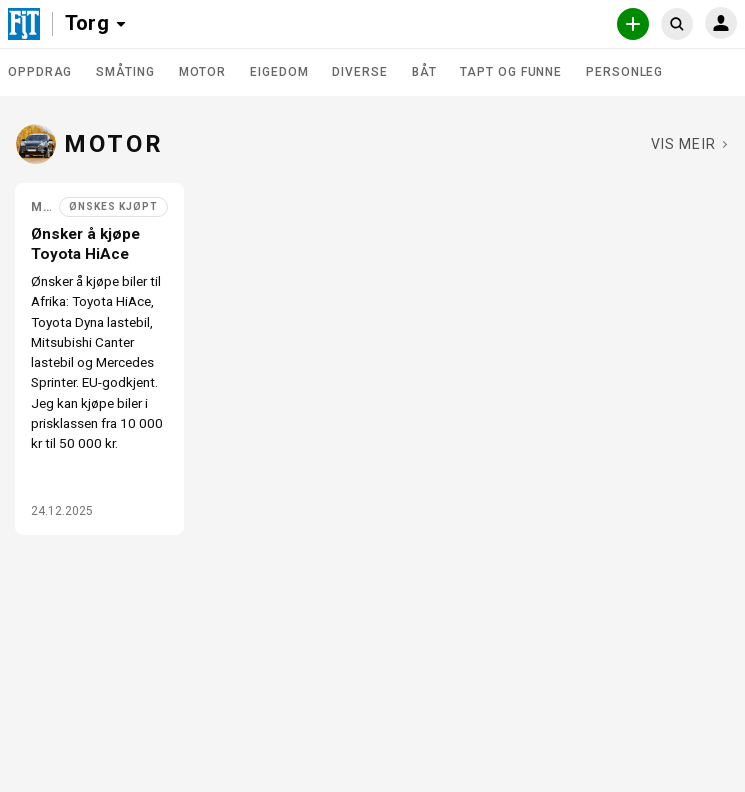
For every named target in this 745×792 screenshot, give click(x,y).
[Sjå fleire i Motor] (690, 144)
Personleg (624, 72)
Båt (424, 72)
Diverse (359, 72)
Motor (203, 72)
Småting (125, 72)
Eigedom (279, 72)
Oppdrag (40, 72)
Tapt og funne (511, 72)
